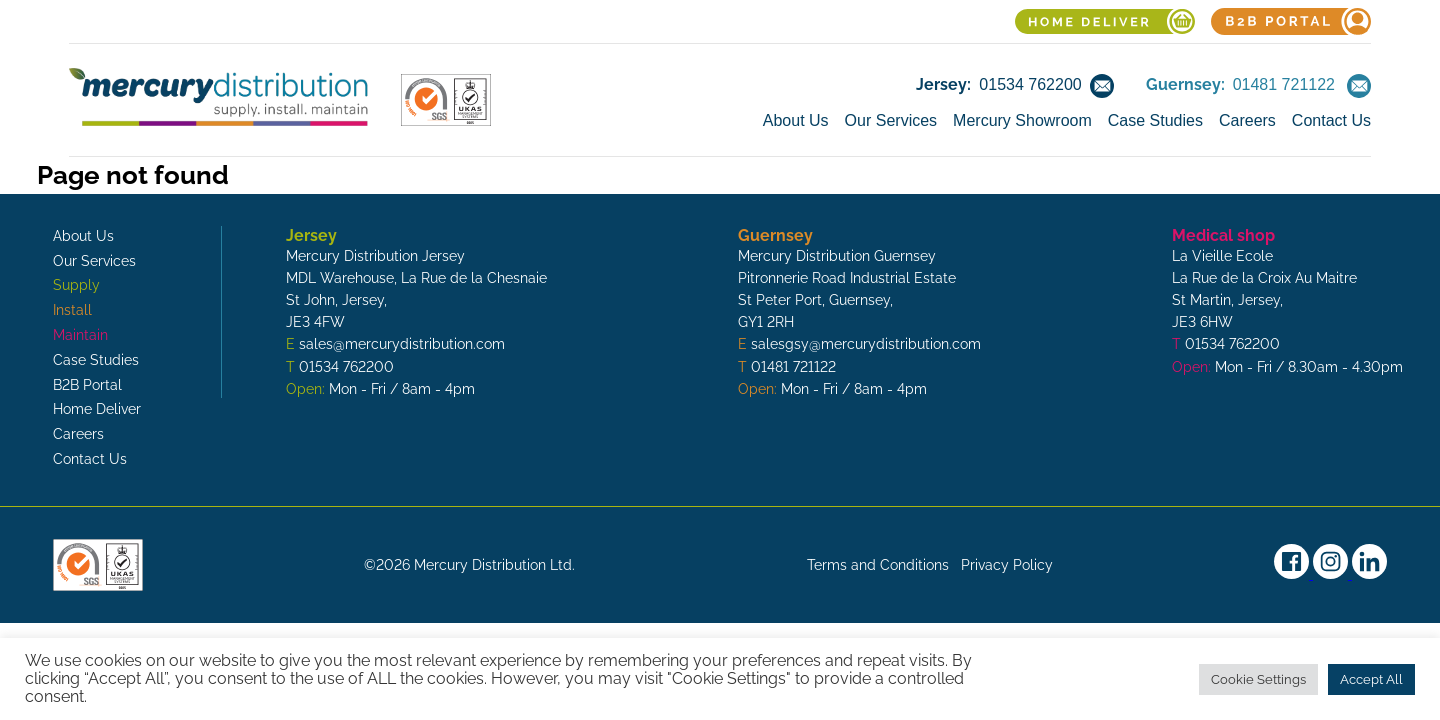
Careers (1247, 120)
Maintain (80, 335)
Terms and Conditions (878, 565)
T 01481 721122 (787, 367)
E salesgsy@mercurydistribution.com (859, 344)
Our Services (891, 120)
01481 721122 (1284, 84)
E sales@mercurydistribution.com (395, 344)
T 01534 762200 (340, 367)
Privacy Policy (1007, 565)
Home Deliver (97, 409)
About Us (796, 120)
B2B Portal (87, 385)
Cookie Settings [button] (1258, 679)
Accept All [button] (1371, 679)
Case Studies (1155, 120)
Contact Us (1331, 120)
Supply (76, 285)
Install (72, 310)
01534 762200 (1030, 84)
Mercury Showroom (1022, 120)
